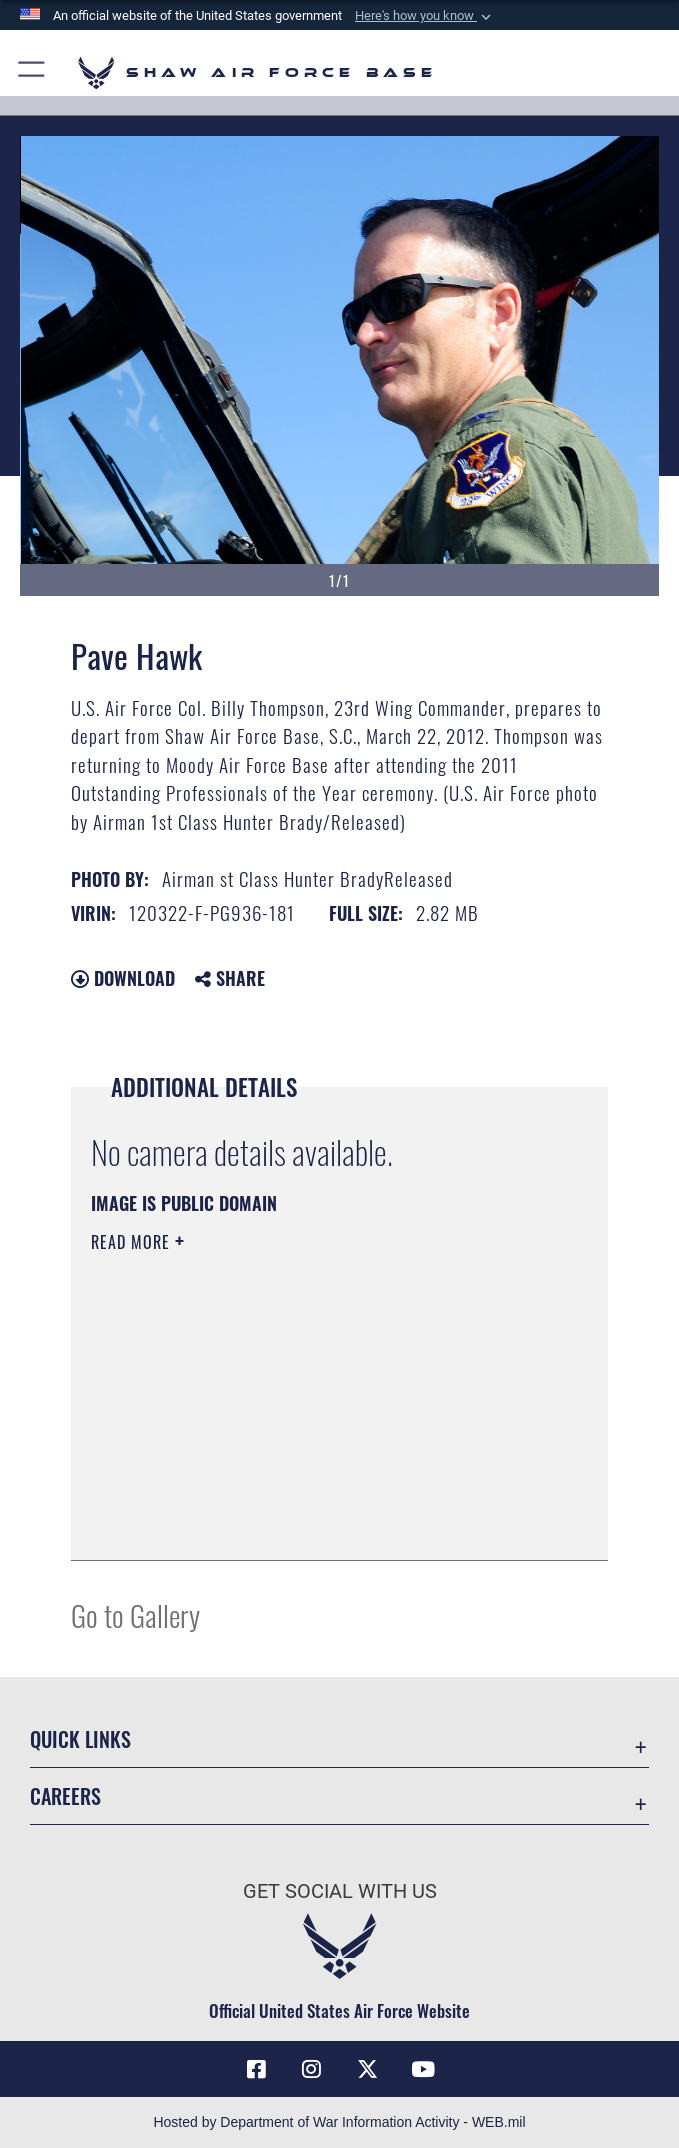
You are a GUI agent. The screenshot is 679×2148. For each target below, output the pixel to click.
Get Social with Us (340, 1891)
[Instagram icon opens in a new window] (312, 2069)
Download (123, 978)
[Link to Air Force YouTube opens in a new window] (423, 2069)
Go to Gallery (135, 1614)
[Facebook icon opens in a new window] (256, 2069)
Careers (65, 1796)
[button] (425, 16)
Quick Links (80, 1739)
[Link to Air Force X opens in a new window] (367, 2069)
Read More (133, 1242)
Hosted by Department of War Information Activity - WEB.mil (339, 2122)
